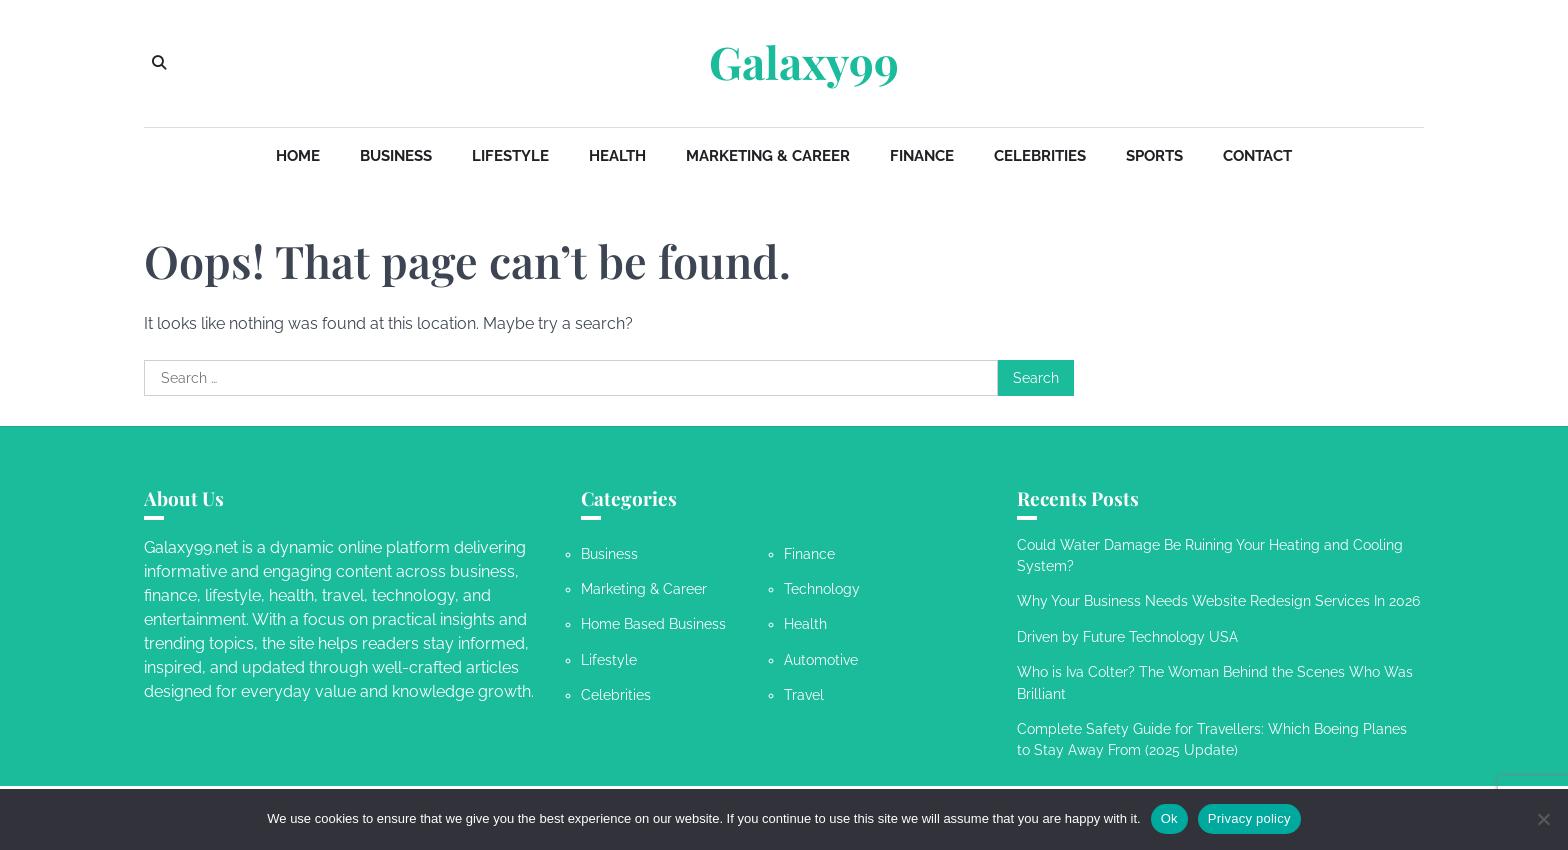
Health (617, 156)
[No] (1543, 819)
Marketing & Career (768, 156)
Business (396, 156)
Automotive (821, 660)
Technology (822, 589)
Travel (804, 695)
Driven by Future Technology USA (1127, 637)
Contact (1257, 156)
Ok (1169, 818)
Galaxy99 (804, 62)
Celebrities (1040, 156)
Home (298, 156)
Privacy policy (1249, 818)
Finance (922, 156)
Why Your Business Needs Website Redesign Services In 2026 (1218, 601)
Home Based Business (653, 624)
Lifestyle (510, 156)
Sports (1154, 156)
